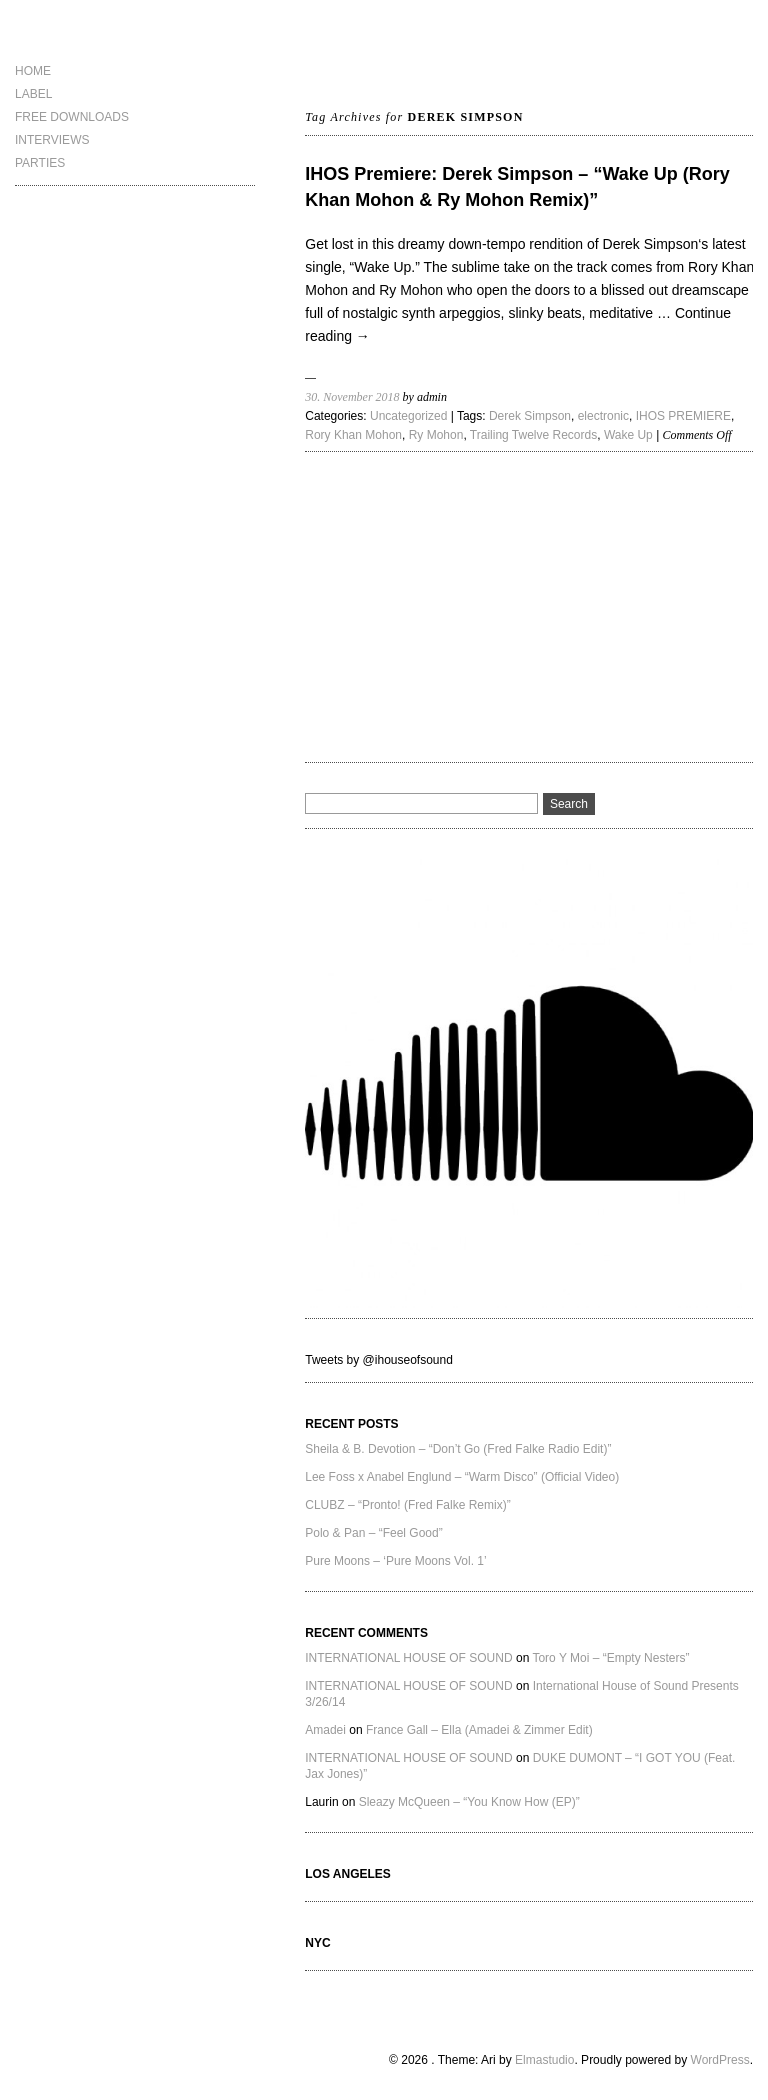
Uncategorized (408, 416)
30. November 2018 (352, 397)
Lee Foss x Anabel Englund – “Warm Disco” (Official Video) (462, 1477)
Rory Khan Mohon (353, 435)
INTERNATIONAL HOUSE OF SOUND (408, 1658)
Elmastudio (544, 2060)
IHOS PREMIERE (683, 416)
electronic (603, 416)
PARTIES (40, 163)
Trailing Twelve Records (533, 435)
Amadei (325, 1730)
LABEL (33, 94)
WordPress (720, 2060)
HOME (33, 71)
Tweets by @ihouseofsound (379, 1360)
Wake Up (628, 435)
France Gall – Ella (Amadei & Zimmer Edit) (479, 1730)
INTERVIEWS (52, 140)
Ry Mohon (436, 435)
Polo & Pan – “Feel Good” (373, 1533)
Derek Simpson (530, 416)
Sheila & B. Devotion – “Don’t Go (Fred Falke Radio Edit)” (458, 1449)
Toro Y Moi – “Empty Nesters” (610, 1658)
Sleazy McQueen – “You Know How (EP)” (469, 1802)
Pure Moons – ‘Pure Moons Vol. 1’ (395, 1561)
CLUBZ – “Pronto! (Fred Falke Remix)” (407, 1505)
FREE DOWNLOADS (72, 117)
